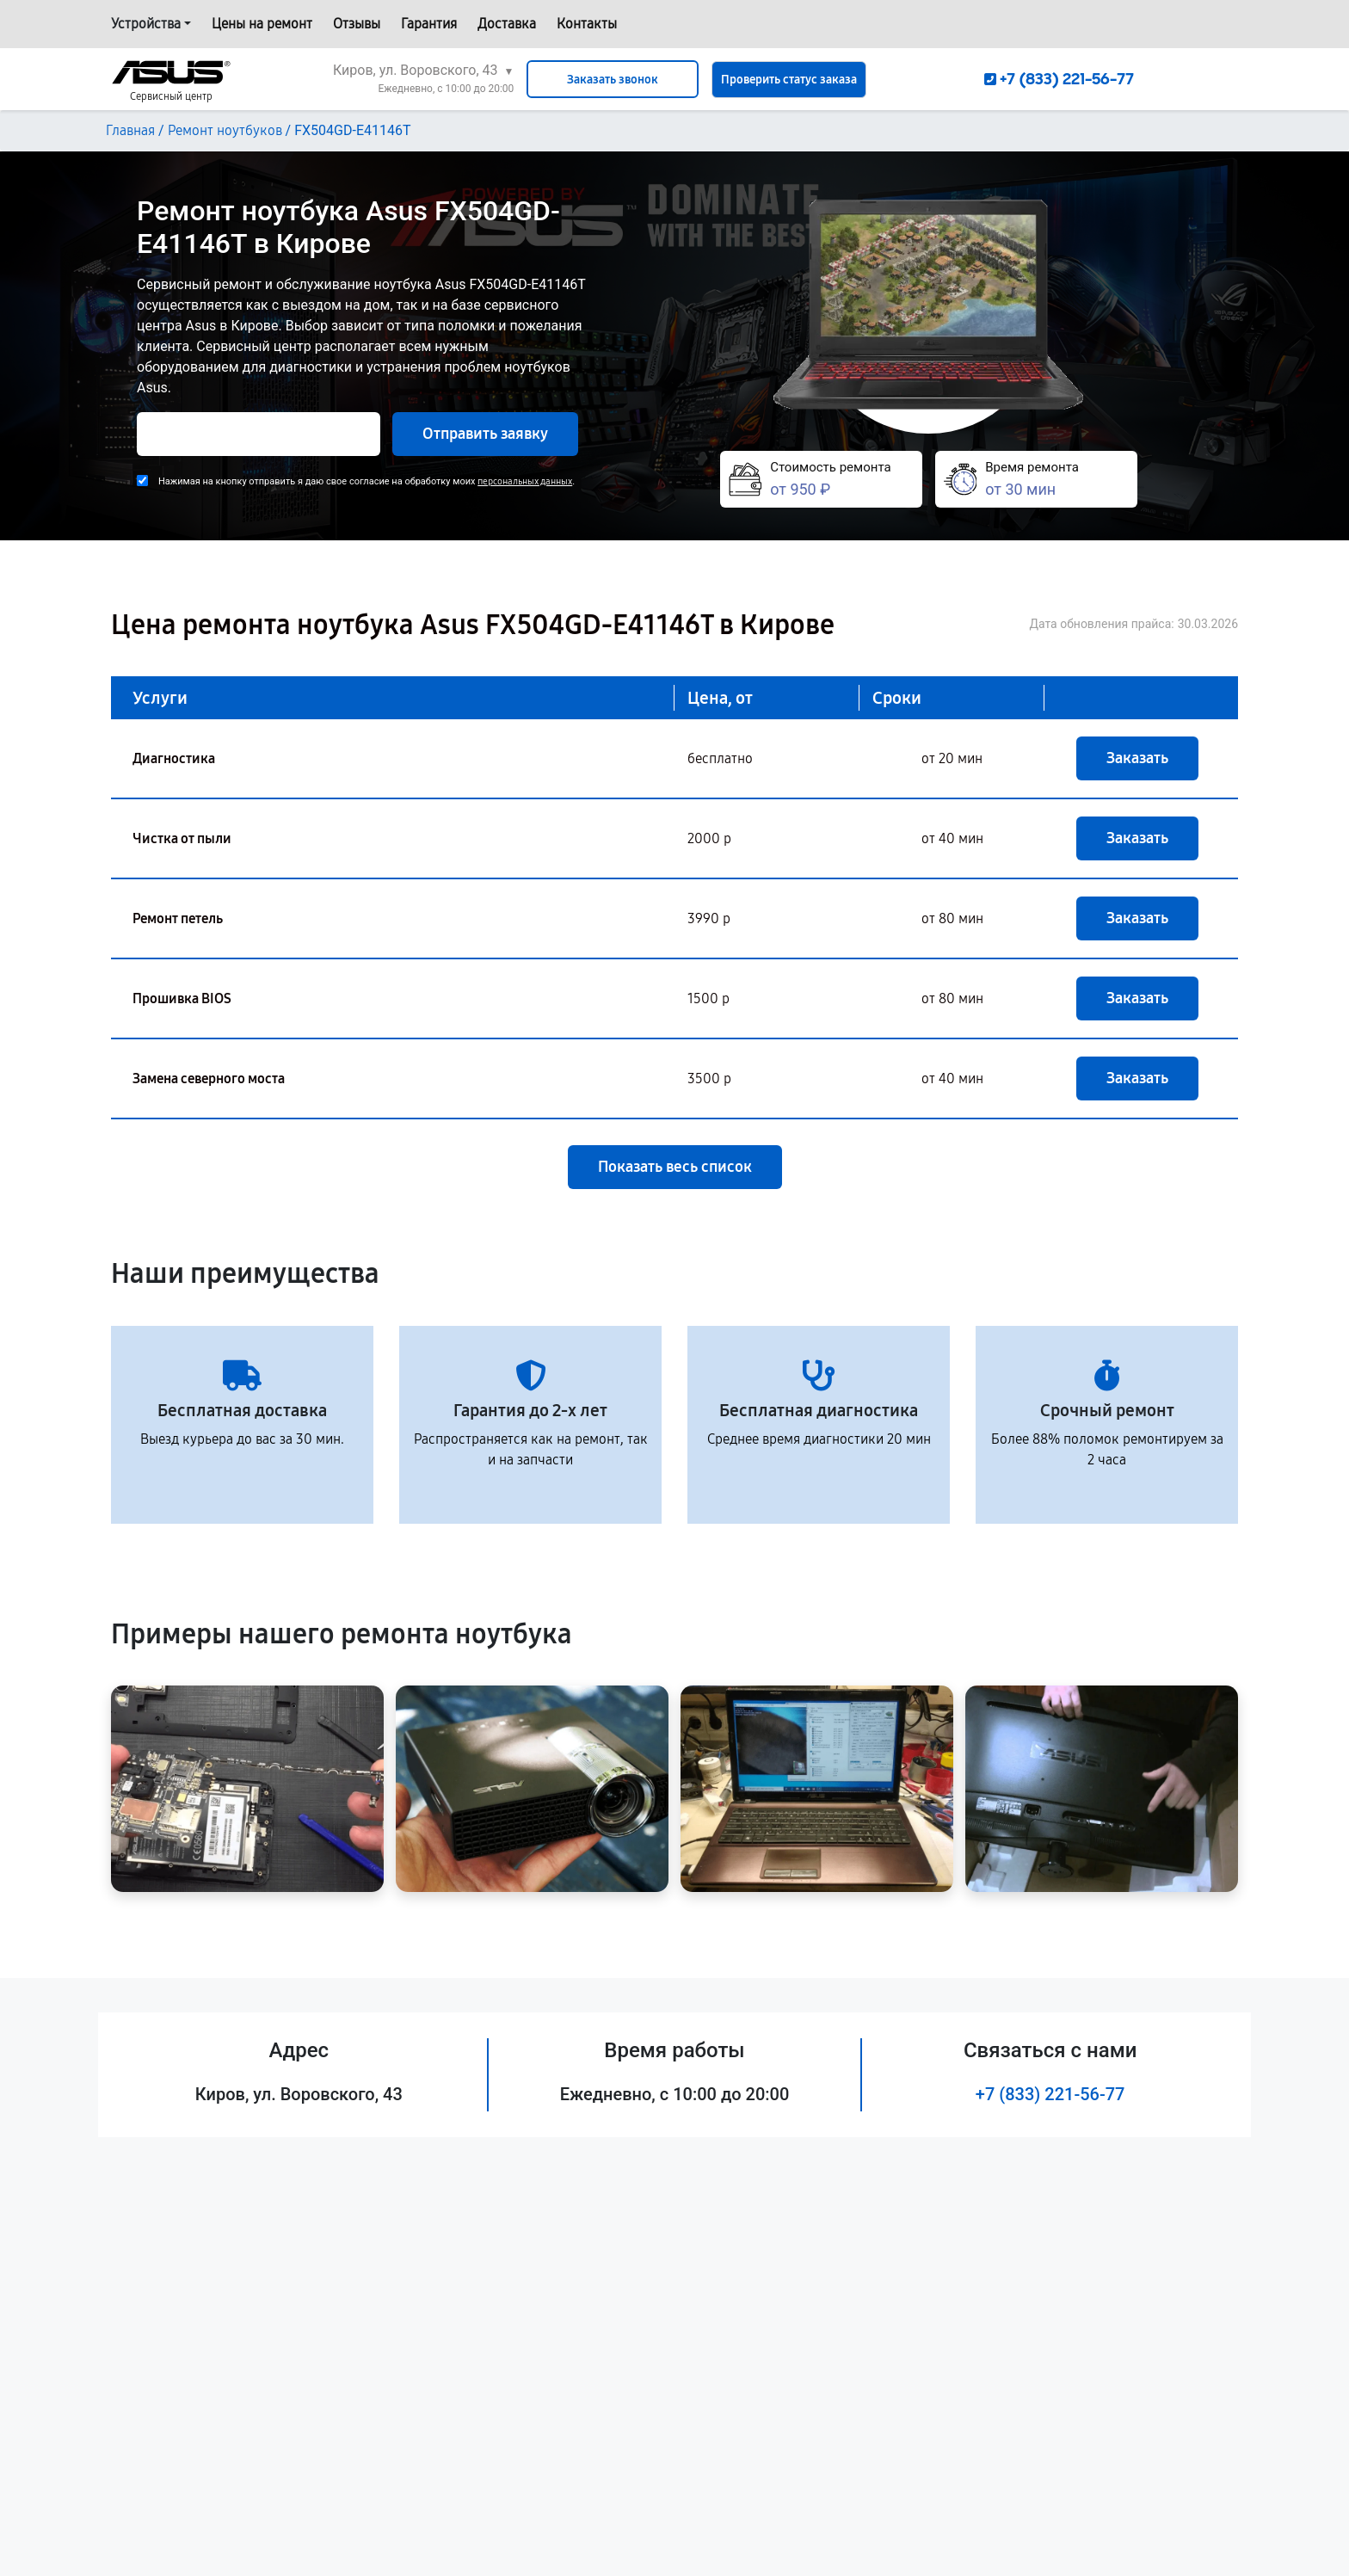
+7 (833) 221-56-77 (1050, 2094)
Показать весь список (675, 1166)
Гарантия (429, 23)
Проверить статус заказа (789, 79)
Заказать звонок (612, 79)
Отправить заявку (485, 433)
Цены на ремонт (262, 23)
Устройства (146, 23)
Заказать (1137, 758)
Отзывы (356, 23)
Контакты (587, 23)
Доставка (506, 23)
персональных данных (524, 481)
